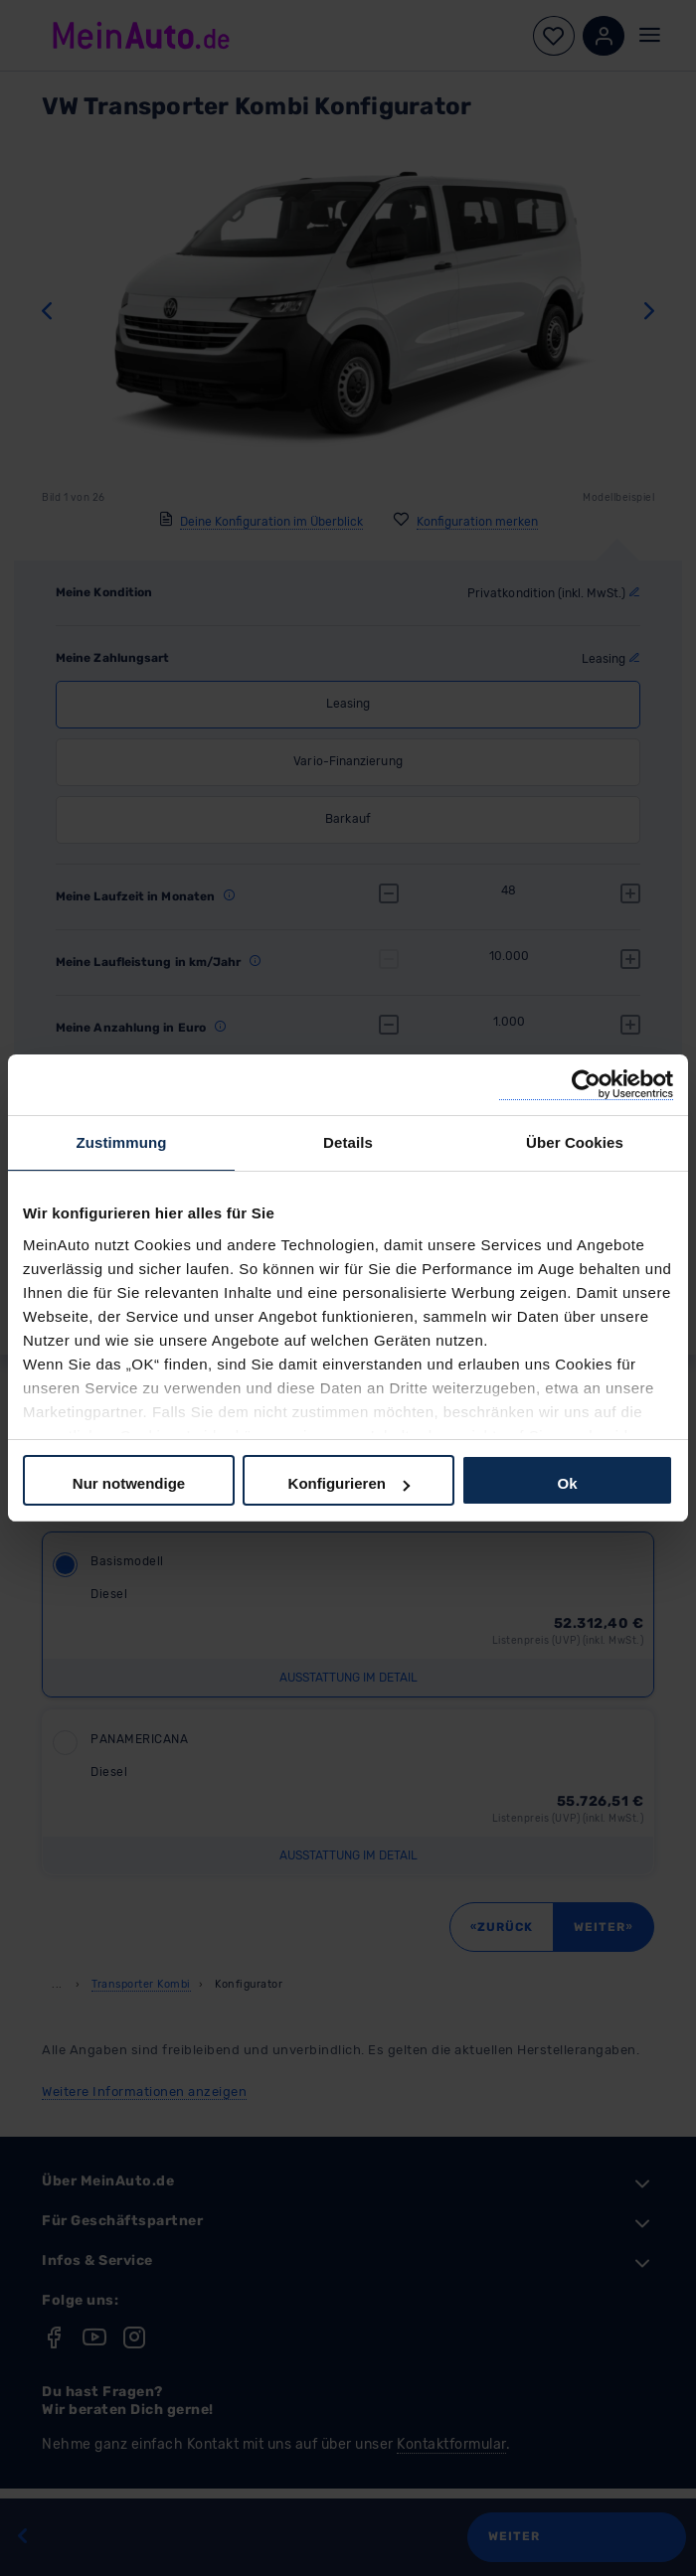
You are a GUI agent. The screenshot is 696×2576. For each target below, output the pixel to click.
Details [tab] (348, 1142)
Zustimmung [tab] (122, 1142)
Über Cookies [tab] (574, 1142)
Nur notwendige (129, 1483)
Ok (567, 1483)
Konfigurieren (349, 1483)
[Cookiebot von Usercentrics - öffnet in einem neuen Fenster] (586, 1084)
